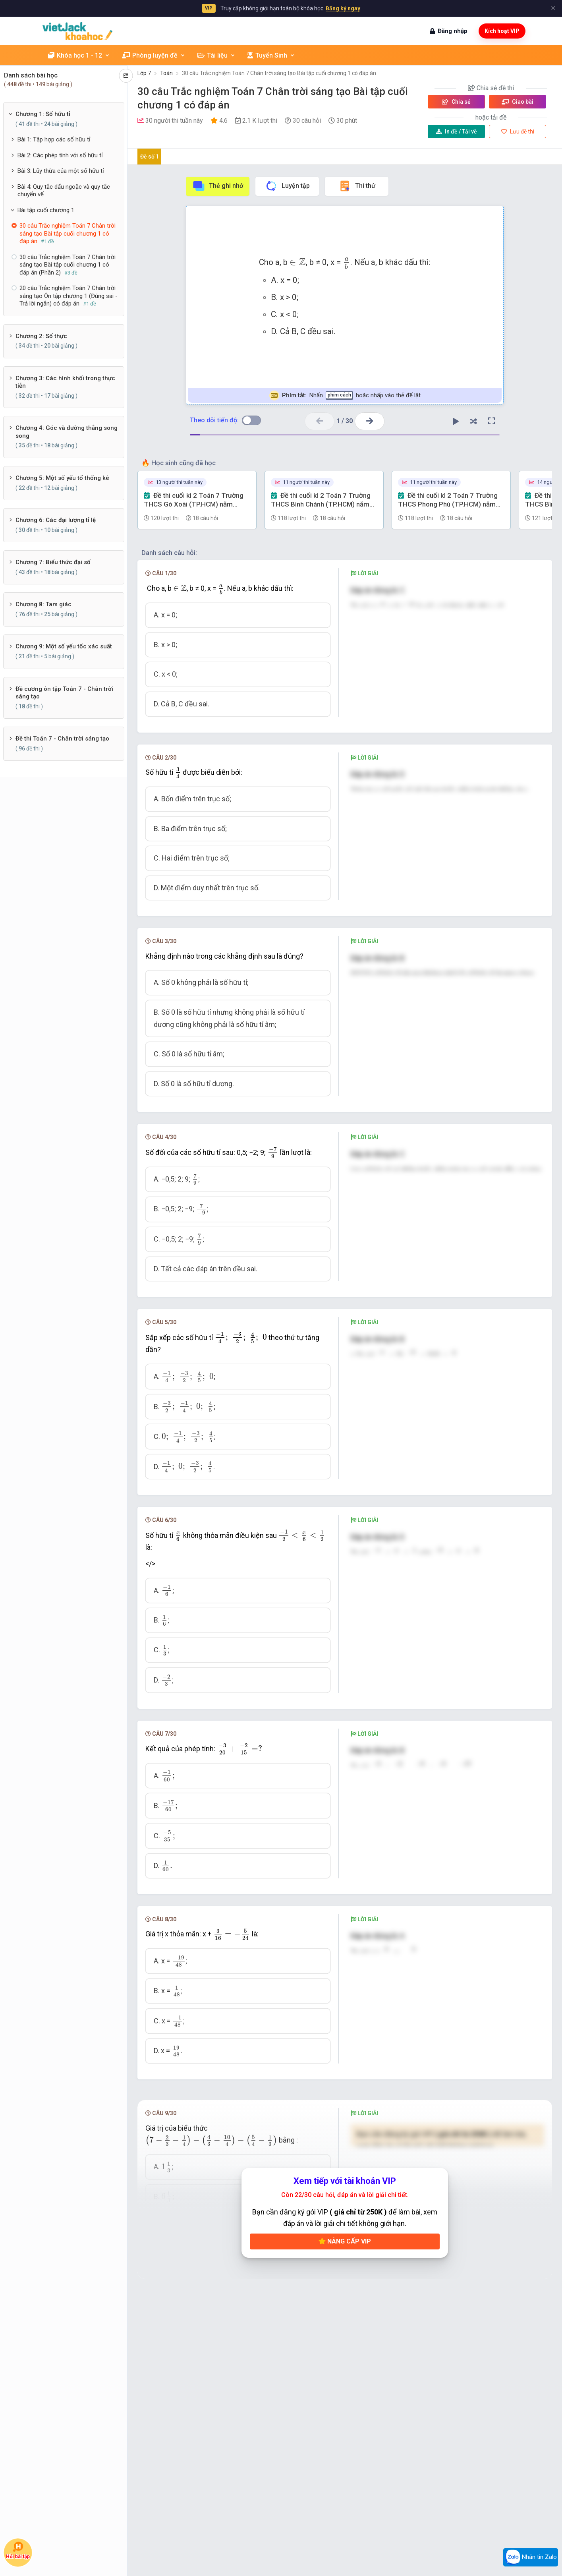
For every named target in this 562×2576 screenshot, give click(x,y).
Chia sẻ (456, 102)
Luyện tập (287, 186)
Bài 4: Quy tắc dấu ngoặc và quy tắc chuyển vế (63, 190)
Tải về (456, 131)
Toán (166, 73)
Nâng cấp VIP (345, 2241)
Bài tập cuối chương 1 (45, 210)
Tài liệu (216, 55)
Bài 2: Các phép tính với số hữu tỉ (60, 155)
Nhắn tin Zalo (530, 2557)
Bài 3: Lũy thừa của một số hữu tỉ (60, 170)
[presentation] (298, 261)
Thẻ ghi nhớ (217, 186)
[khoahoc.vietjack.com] (77, 31)
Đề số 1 (149, 156)
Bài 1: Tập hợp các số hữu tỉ (54, 139)
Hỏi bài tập (17, 2550)
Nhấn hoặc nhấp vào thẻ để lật (345, 395)
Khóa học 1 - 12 (79, 55)
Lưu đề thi (517, 131)
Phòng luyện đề (153, 55)
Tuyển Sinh (271, 55)
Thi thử (356, 186)
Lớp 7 (144, 73)
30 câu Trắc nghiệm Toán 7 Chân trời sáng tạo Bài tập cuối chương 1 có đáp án (279, 73)
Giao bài (517, 102)
